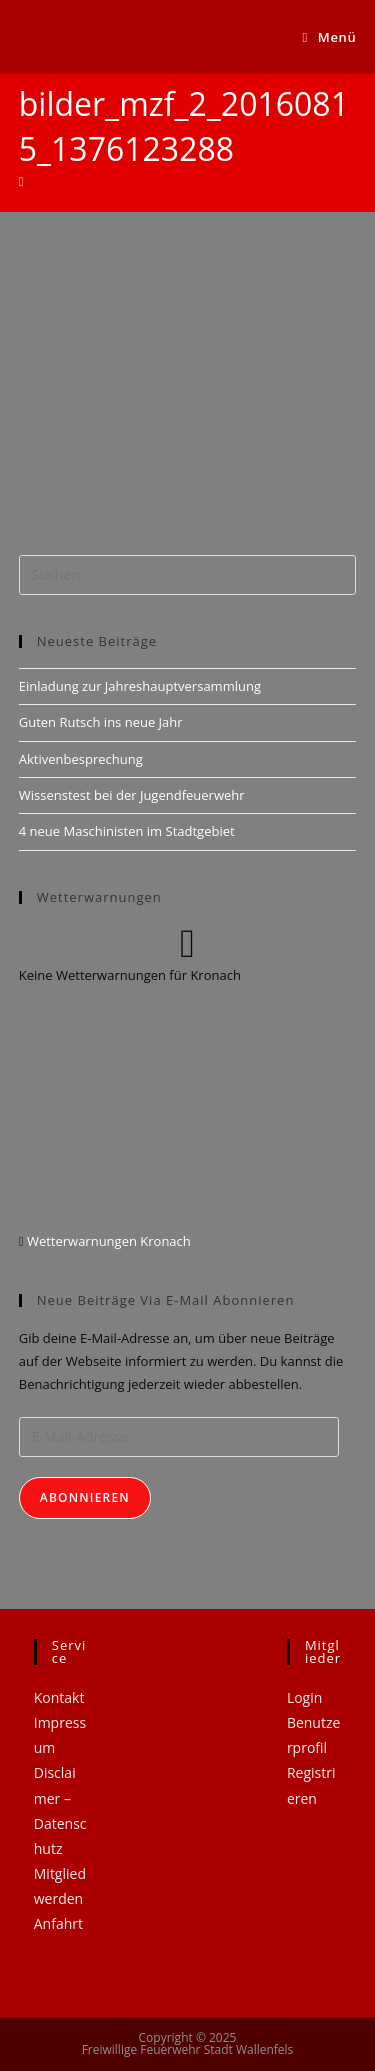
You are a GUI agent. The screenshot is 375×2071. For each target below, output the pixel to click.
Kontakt (59, 1697)
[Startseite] (21, 181)
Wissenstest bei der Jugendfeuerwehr (132, 795)
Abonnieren (85, 1497)
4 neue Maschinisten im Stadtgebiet (127, 831)
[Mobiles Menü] (330, 37)
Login (304, 1697)
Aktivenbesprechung (81, 759)
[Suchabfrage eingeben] (188, 575)
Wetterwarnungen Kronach (107, 1241)
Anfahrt (58, 1923)
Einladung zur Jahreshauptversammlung (140, 686)
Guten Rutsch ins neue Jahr (101, 722)
